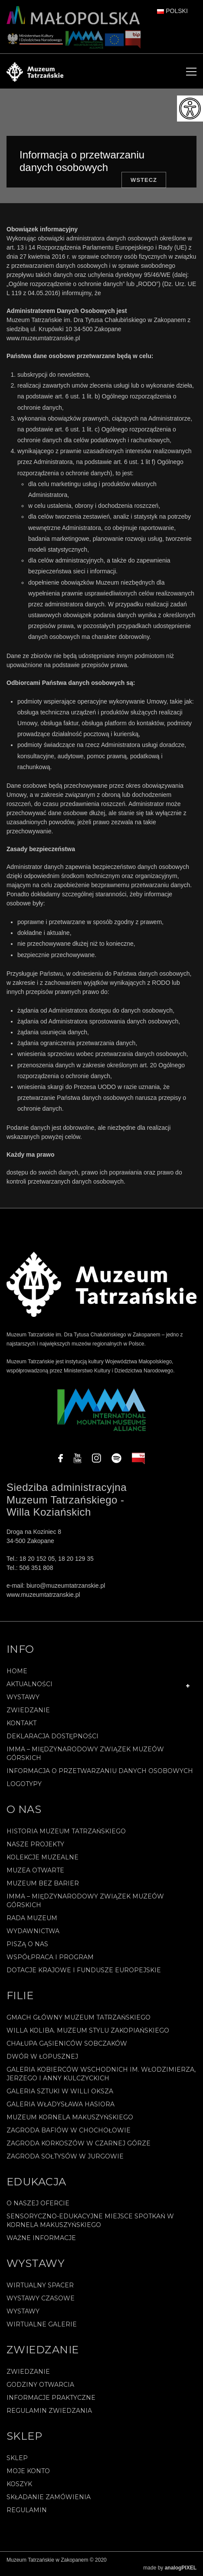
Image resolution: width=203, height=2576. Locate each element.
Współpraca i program (50, 1957)
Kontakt (21, 1723)
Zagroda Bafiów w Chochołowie (69, 2130)
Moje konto (28, 2471)
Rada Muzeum (32, 1918)
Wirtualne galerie (42, 2324)
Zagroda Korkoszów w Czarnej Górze (79, 2143)
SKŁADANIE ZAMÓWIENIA (49, 2497)
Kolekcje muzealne (43, 1857)
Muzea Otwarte (35, 1870)
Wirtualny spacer (40, 2285)
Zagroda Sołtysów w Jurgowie (65, 2156)
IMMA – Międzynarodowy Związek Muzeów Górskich (85, 1753)
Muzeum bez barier (43, 1883)
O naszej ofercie (38, 2203)
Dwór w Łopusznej (42, 2056)
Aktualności (29, 1684)
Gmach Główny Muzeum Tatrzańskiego (79, 2017)
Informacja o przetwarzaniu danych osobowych (100, 1771)
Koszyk (19, 2484)
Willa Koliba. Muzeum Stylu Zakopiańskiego (88, 2030)
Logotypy (24, 1784)
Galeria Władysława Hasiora (61, 2104)
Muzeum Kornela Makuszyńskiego (70, 2117)
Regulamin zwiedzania (49, 2411)
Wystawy (23, 1697)
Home (17, 1671)
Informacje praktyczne (51, 2398)
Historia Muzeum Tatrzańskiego (66, 1831)
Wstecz (144, 180)
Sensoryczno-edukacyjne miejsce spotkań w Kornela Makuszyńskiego (90, 2220)
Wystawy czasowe (41, 2298)
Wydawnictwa (33, 1931)
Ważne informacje (41, 2238)
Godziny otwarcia (40, 2384)
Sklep (17, 2458)
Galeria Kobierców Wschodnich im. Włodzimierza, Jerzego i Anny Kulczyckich (101, 2074)
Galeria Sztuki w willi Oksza (60, 2091)
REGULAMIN (27, 2510)
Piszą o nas (27, 1944)
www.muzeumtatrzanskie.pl (43, 338)
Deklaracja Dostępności (52, 1736)
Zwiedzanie (28, 1710)
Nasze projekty (35, 1844)
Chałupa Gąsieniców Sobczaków (67, 2043)
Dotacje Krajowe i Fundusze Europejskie (84, 1970)
